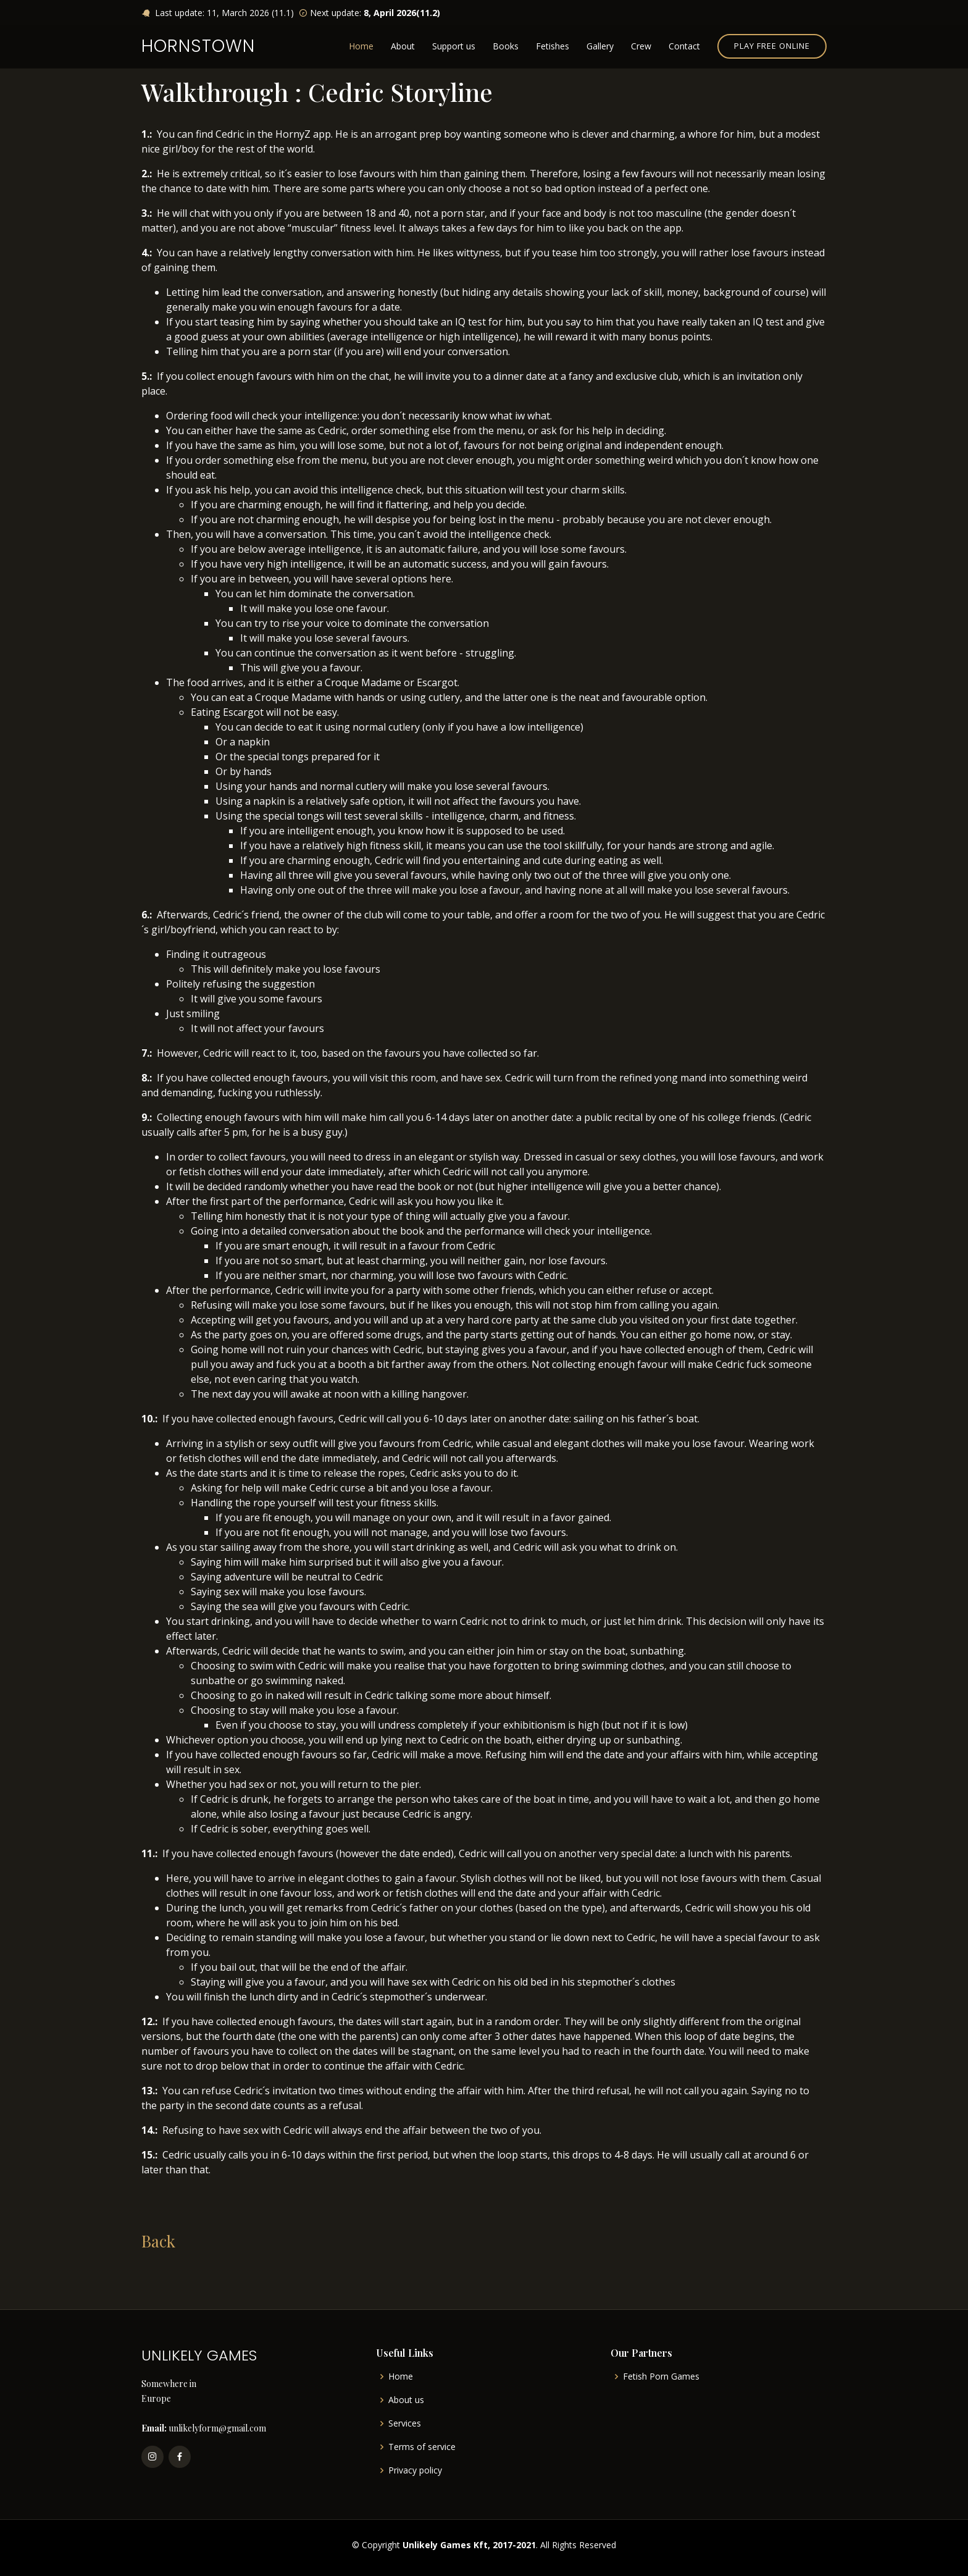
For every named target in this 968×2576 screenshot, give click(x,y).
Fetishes (552, 46)
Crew (641, 46)
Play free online (772, 45)
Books (506, 46)
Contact (684, 46)
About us (406, 2400)
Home (361, 46)
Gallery (600, 46)
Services (404, 2423)
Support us (453, 46)
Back (158, 2241)
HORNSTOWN (198, 46)
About (403, 46)
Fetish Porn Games (661, 2376)
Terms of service (422, 2447)
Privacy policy (415, 2470)
